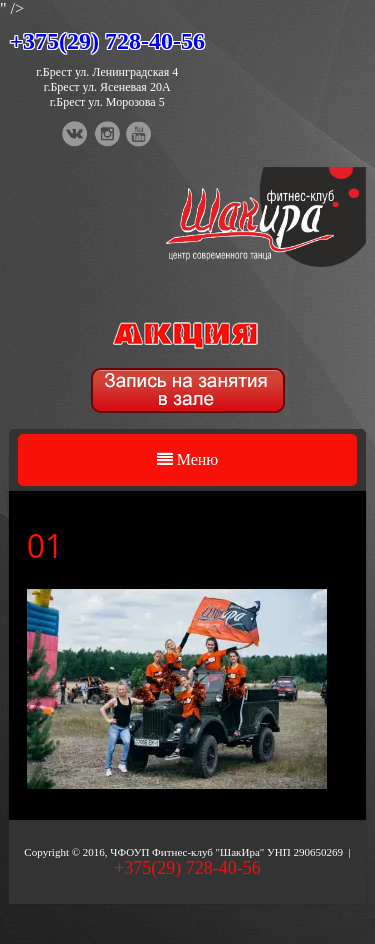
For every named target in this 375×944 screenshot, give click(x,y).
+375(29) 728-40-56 (107, 41)
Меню (188, 459)
